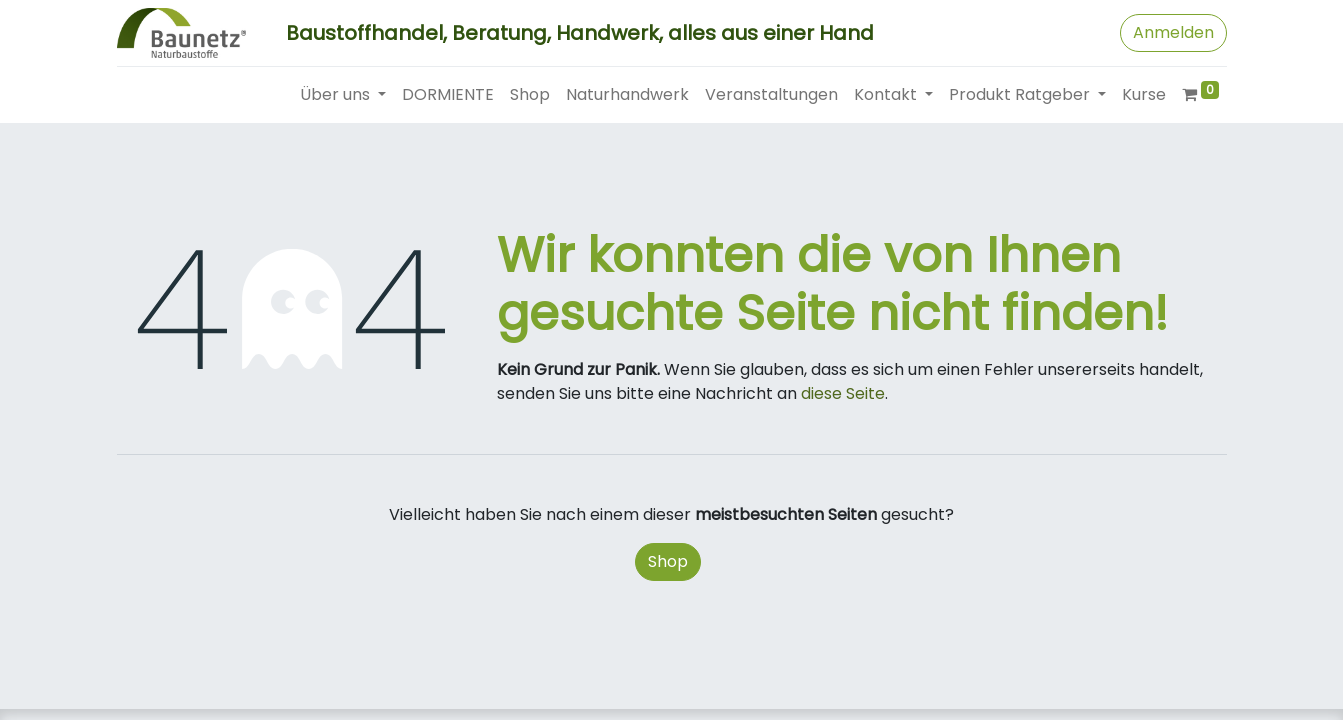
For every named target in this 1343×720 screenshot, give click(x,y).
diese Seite (843, 393)
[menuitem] (448, 95)
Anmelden (1173, 32)
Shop (668, 561)
